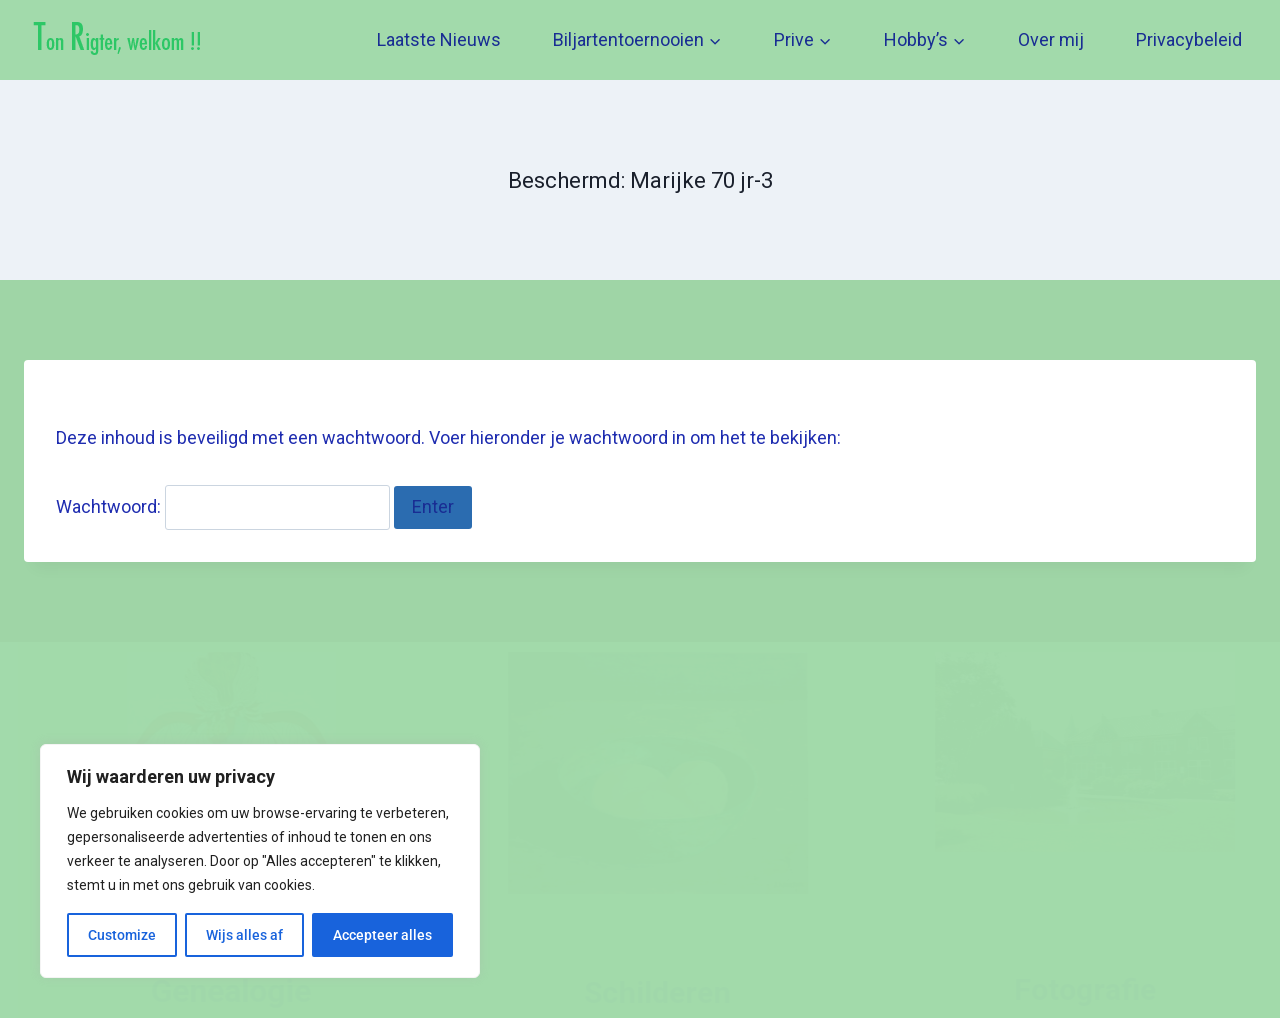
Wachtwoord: (223, 506)
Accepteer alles (382, 935)
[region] (260, 861)
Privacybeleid (1189, 39)
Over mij (1051, 39)
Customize (122, 935)
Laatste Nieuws (439, 39)
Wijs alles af (244, 935)
